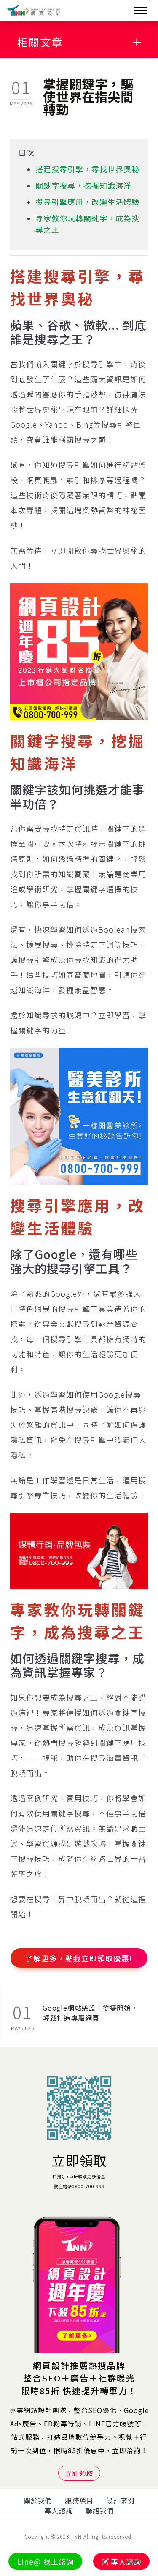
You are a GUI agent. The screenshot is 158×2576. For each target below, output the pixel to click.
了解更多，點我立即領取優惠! (79, 1958)
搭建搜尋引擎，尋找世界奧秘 (87, 168)
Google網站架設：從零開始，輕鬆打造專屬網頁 (90, 2013)
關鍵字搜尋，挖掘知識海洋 (83, 185)
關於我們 (38, 2500)
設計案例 (120, 2500)
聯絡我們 (100, 2510)
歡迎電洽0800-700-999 (79, 2186)
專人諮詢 (58, 2510)
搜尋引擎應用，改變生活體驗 (87, 201)
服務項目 (79, 2500)
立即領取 (79, 2160)
